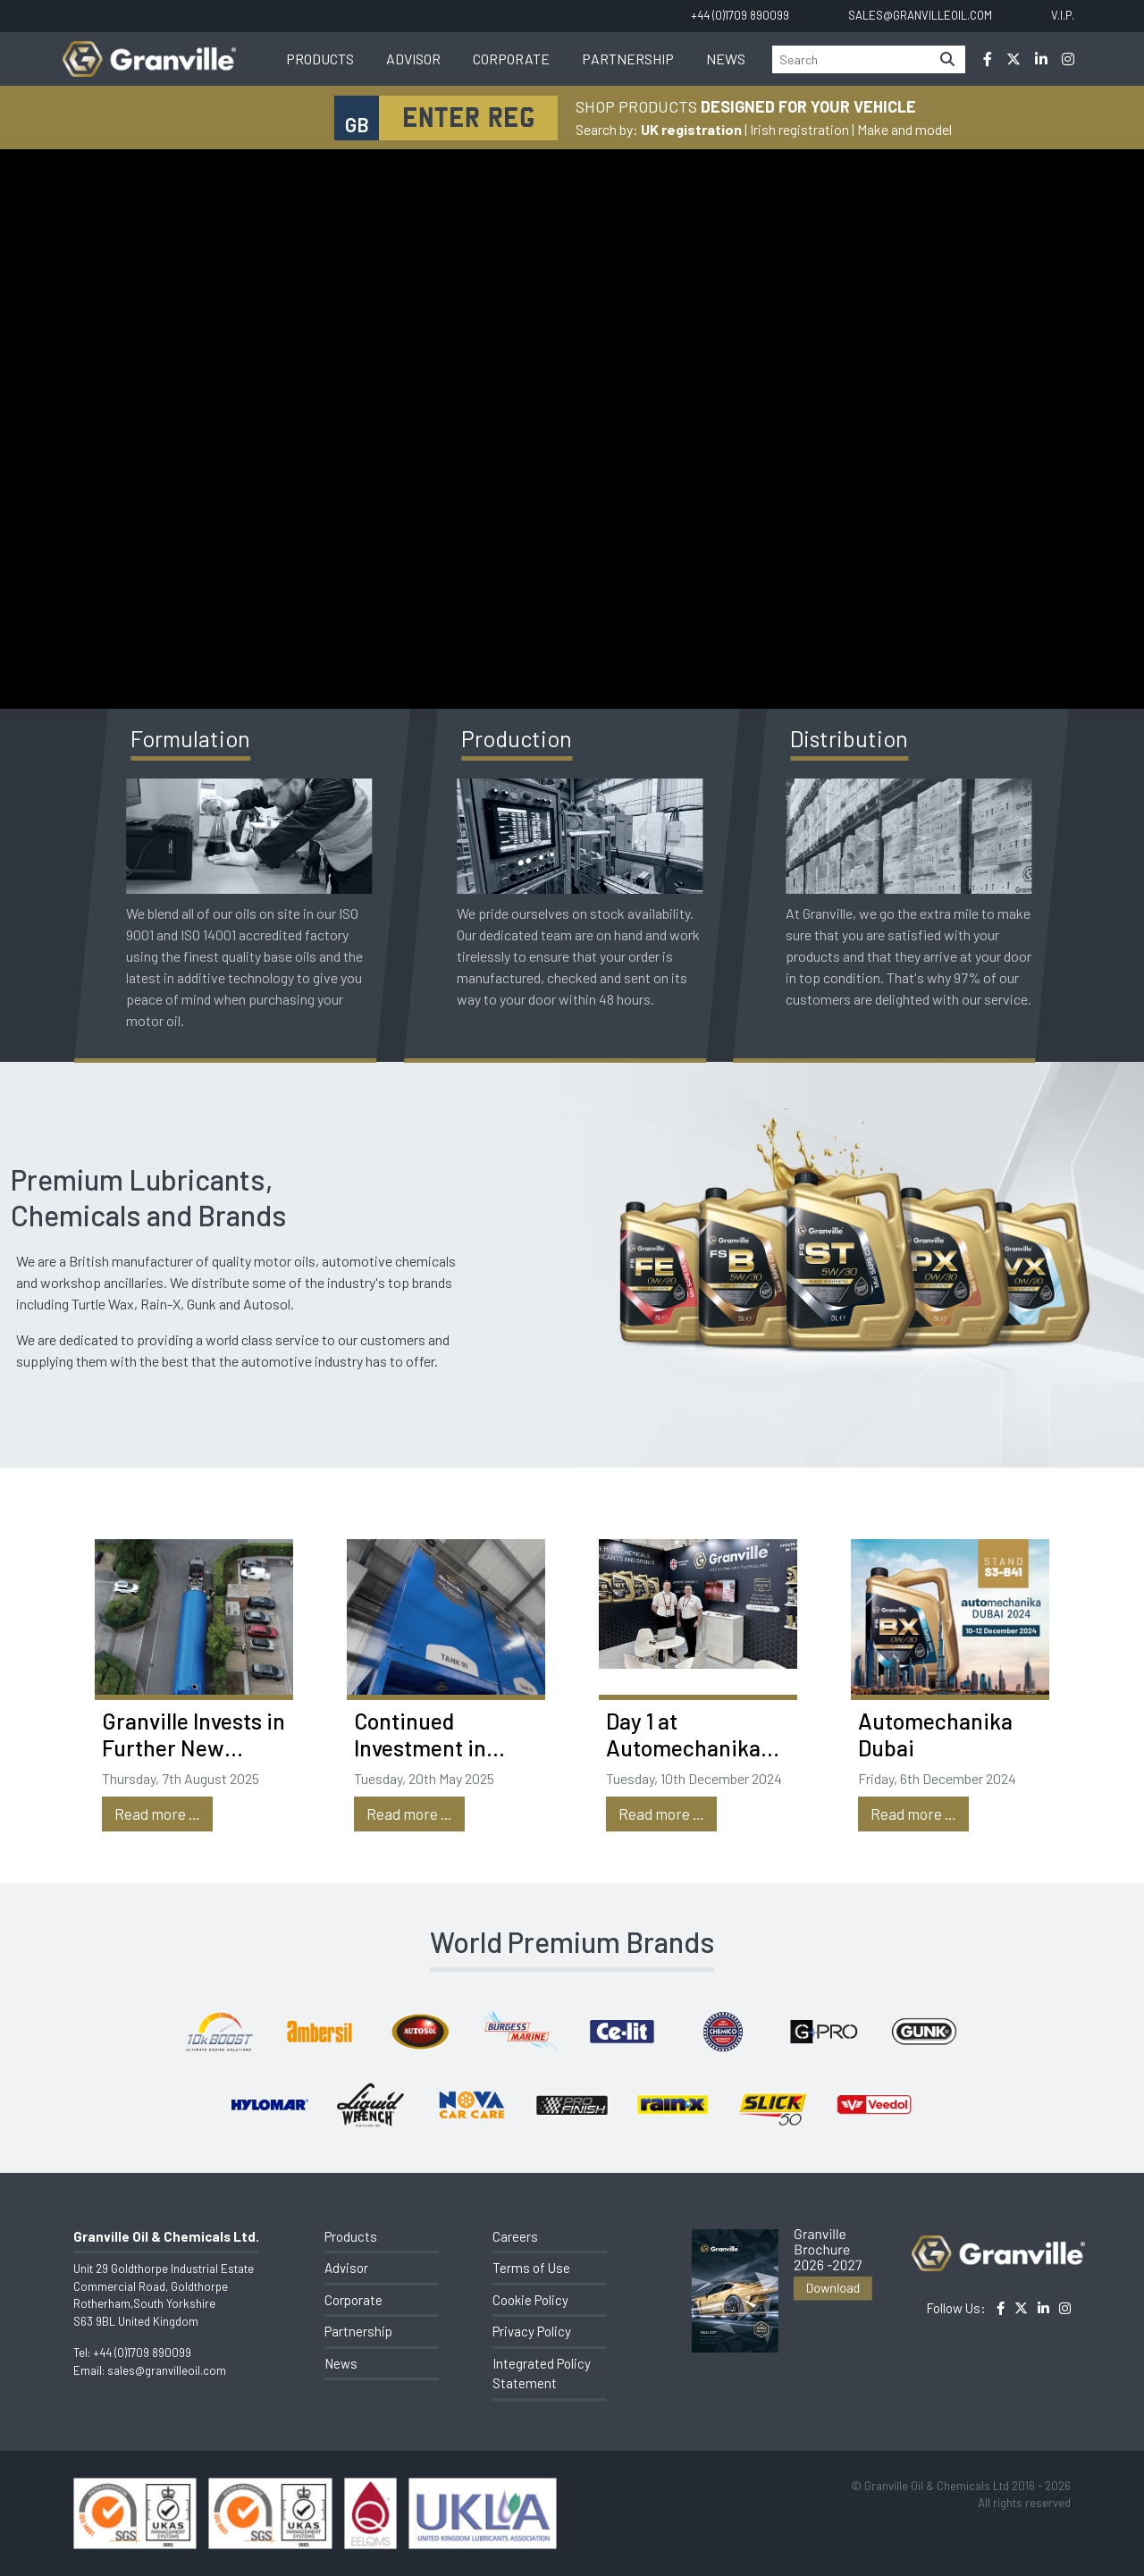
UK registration (691, 129)
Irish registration (799, 129)
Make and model (904, 129)
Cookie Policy (530, 2300)
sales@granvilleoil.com (166, 2370)
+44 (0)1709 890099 (142, 2352)
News (725, 58)
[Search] (851, 59)
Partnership (628, 58)
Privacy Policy (531, 2331)
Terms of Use (531, 2268)
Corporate (511, 58)
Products (320, 58)
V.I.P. (1062, 15)
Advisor (413, 58)
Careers (515, 2236)
